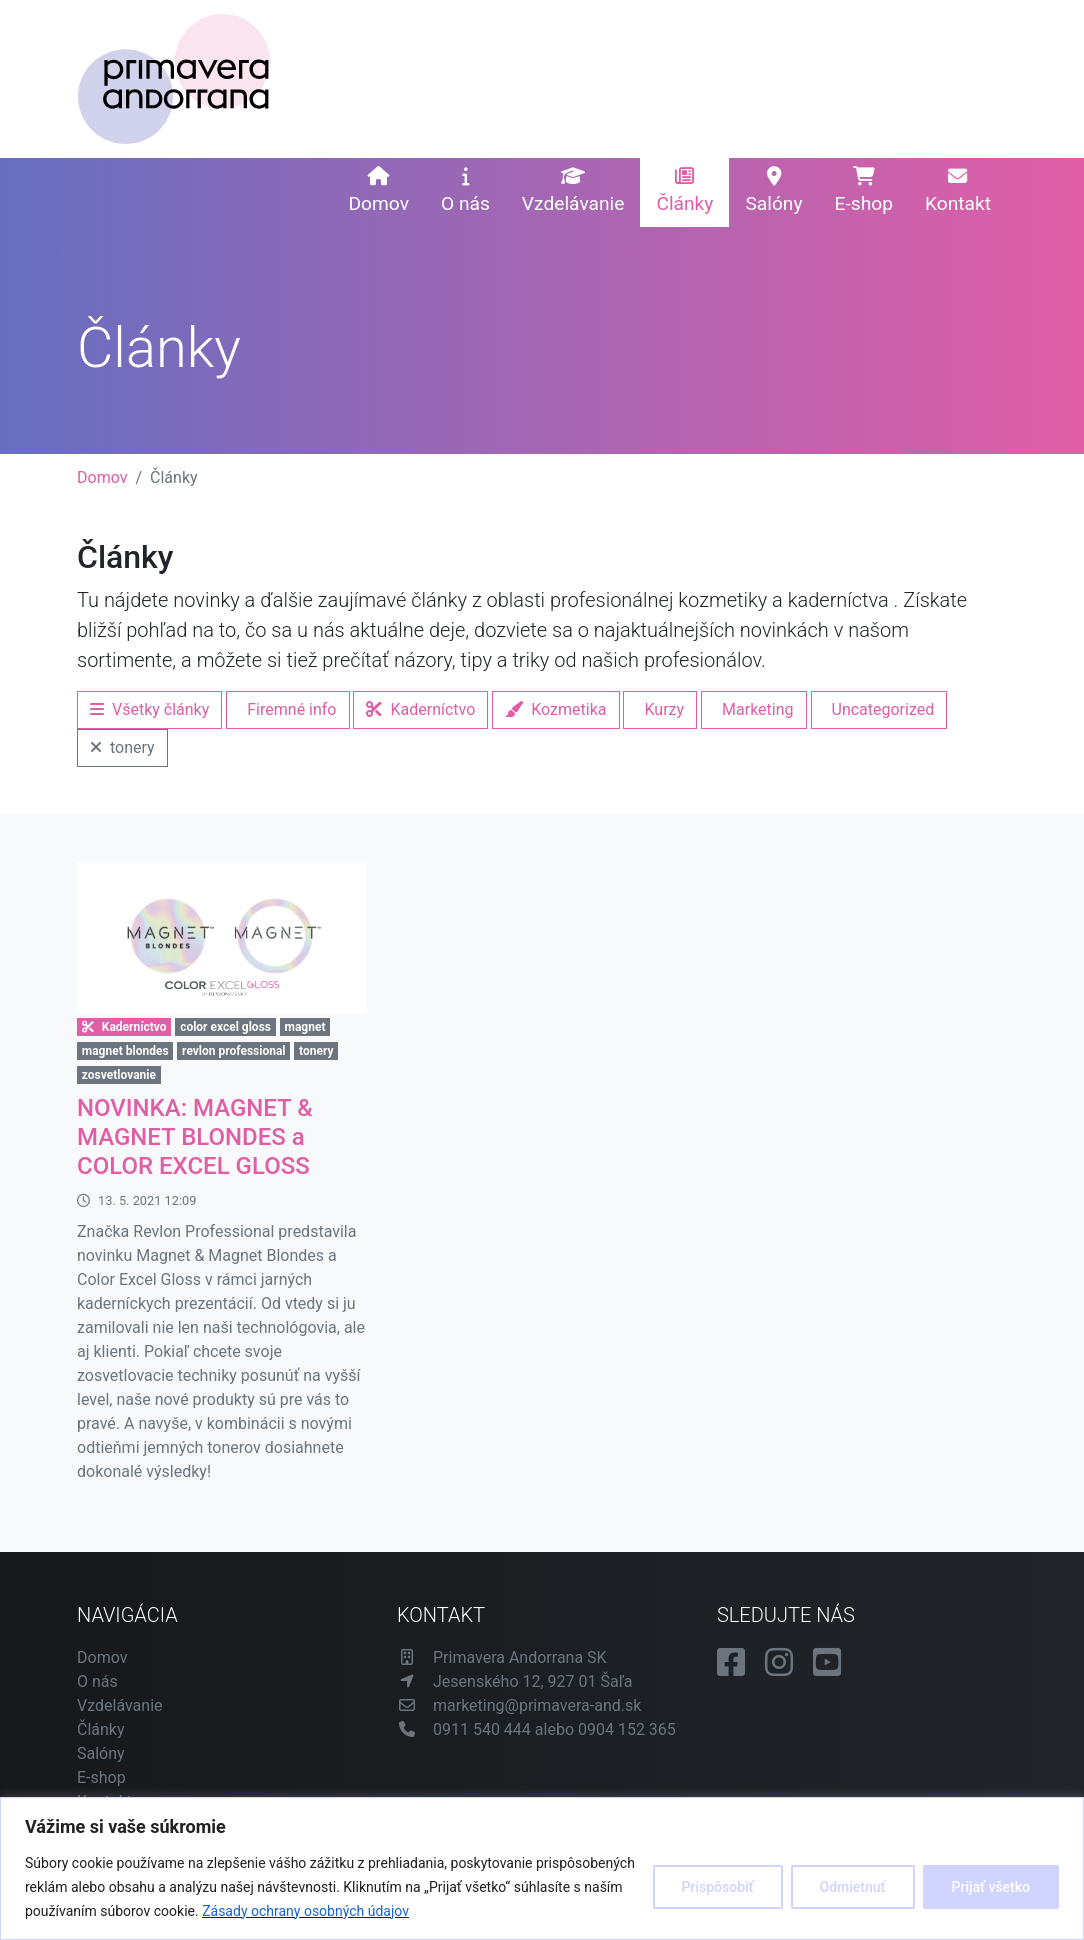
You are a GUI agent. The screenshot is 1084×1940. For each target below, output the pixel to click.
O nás (465, 191)
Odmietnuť (853, 1887)
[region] (542, 1868)
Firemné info (291, 709)
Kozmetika (555, 709)
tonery (122, 747)
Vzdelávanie (573, 191)
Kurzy (664, 709)
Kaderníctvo (420, 709)
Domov (378, 191)
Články (684, 191)
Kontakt (958, 191)
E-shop (864, 191)
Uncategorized (883, 709)
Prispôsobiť (718, 1887)
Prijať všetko (991, 1887)
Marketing (757, 709)
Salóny (773, 191)
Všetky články (149, 709)
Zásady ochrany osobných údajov (305, 1911)
